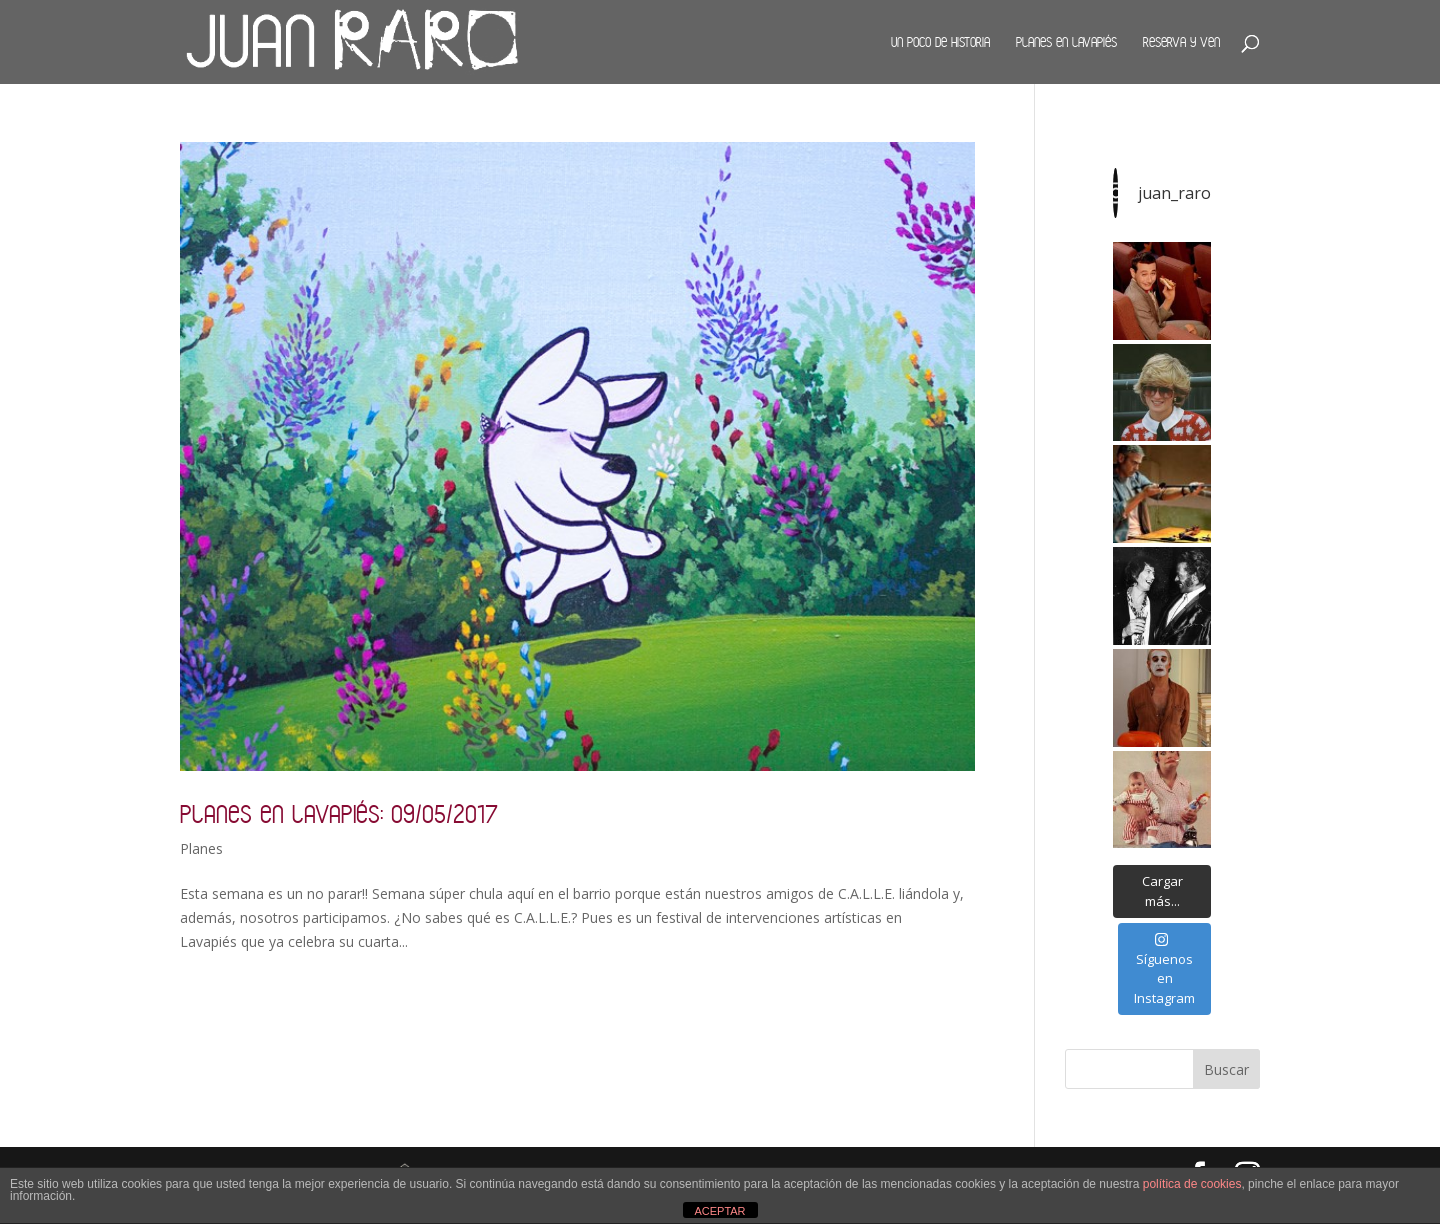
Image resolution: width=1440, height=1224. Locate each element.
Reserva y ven (1181, 42)
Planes (201, 848)
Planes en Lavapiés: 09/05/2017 (339, 813)
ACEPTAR (719, 1211)
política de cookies (1192, 1184)
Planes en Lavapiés (1066, 42)
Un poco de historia (940, 42)
